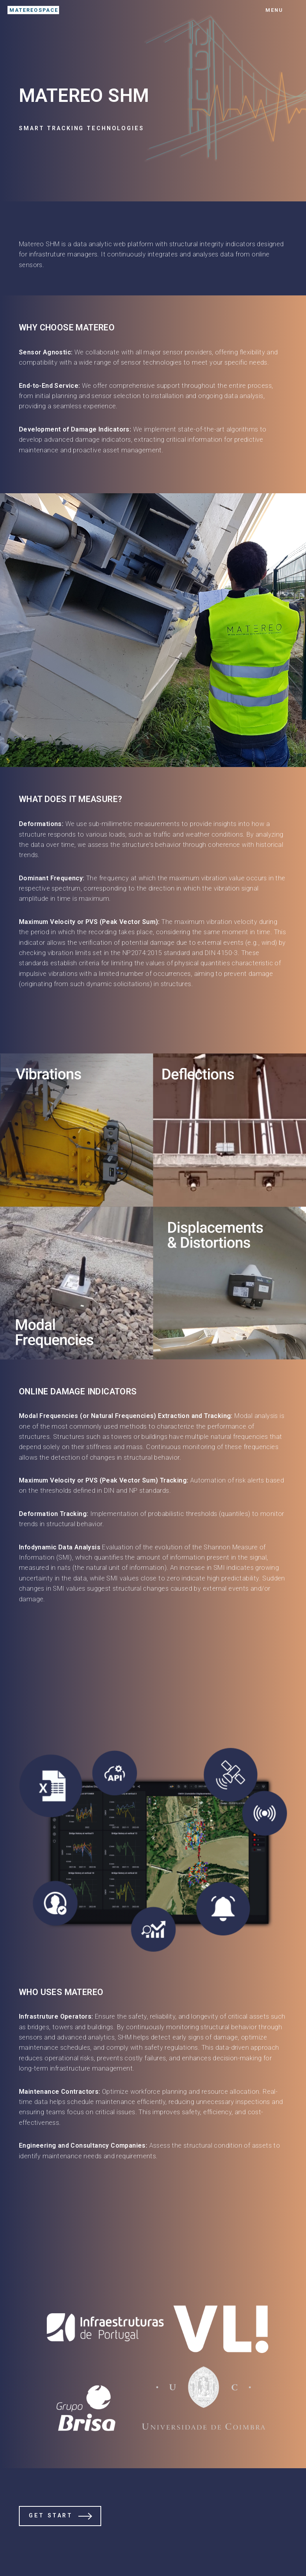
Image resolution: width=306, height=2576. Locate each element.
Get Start (50, 2515)
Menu (274, 10)
